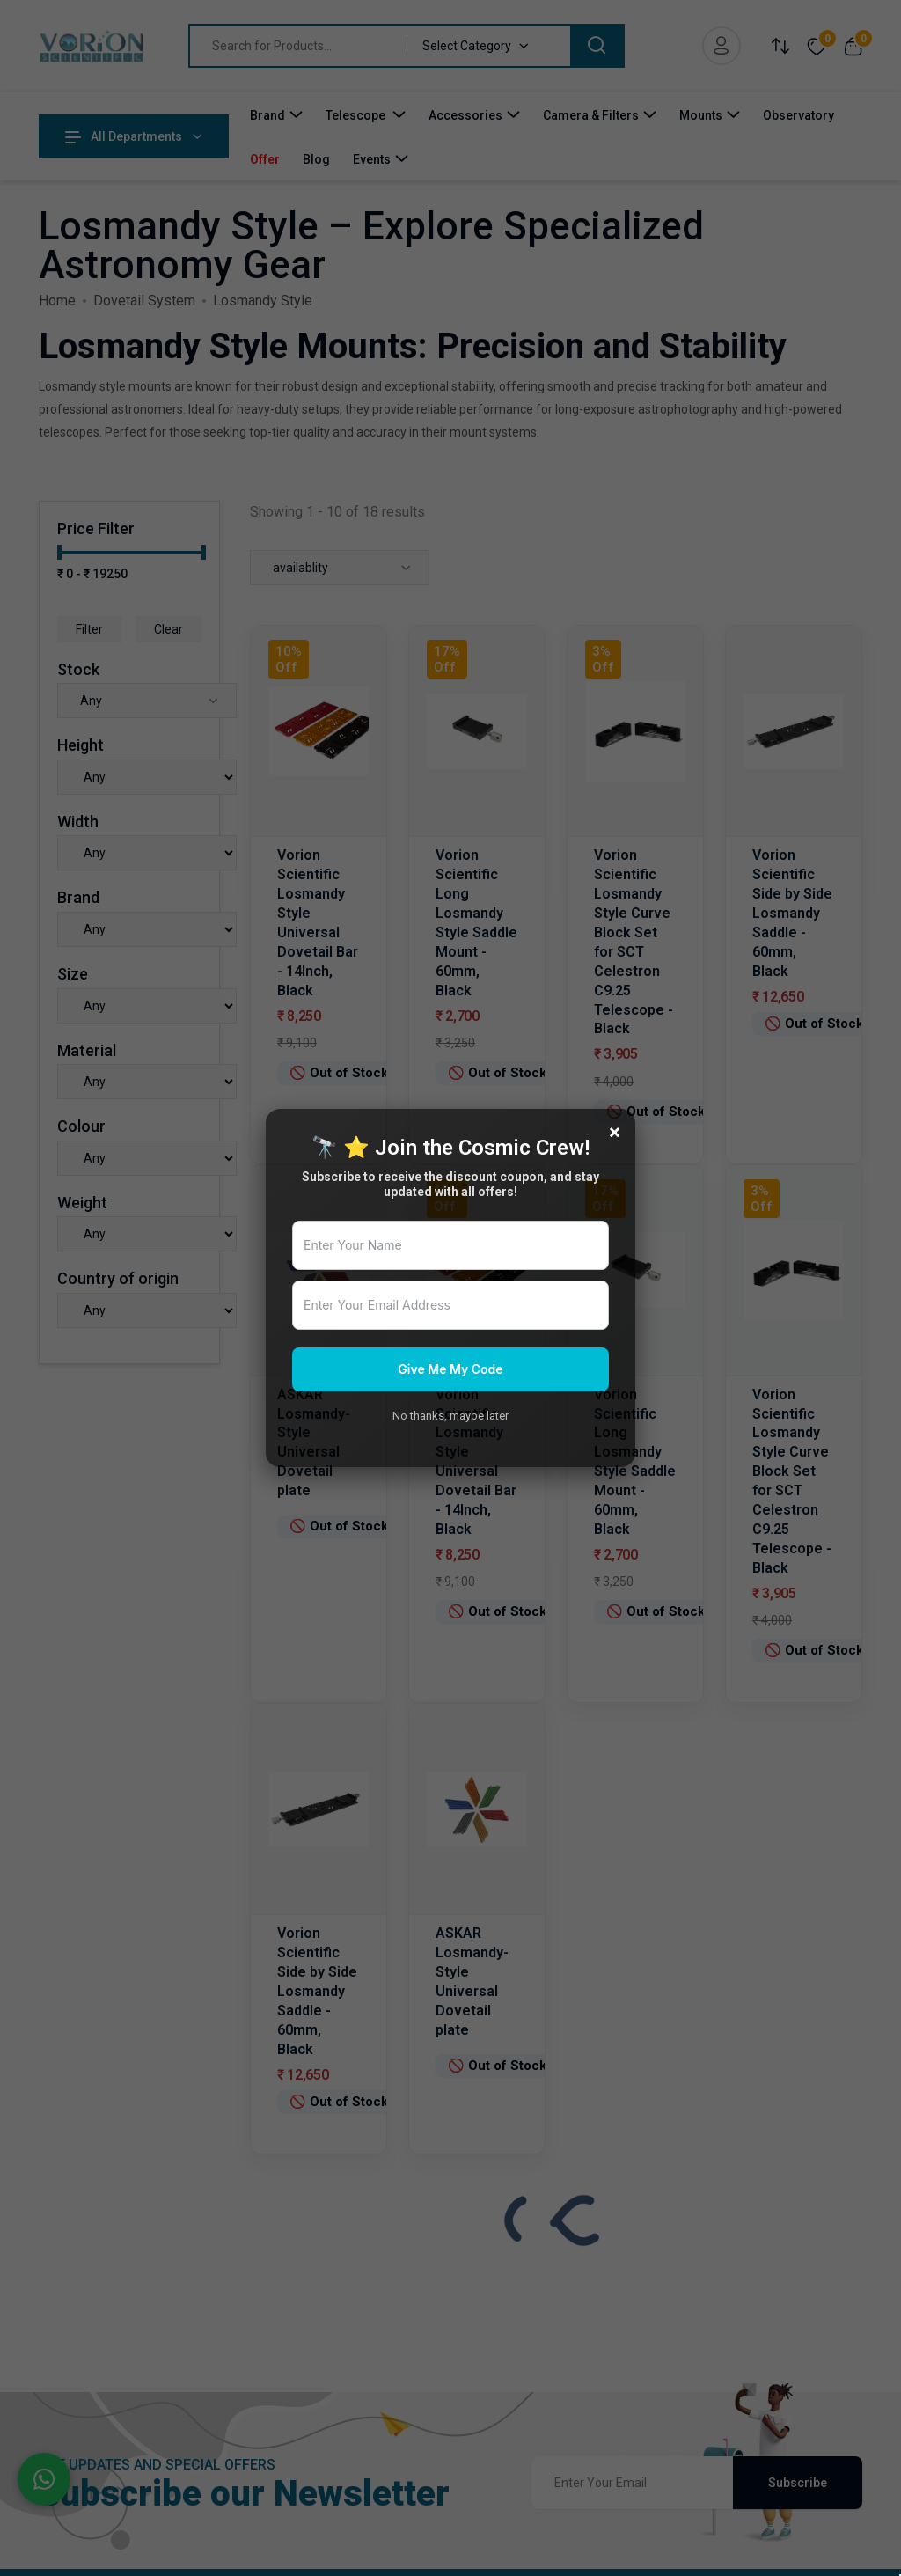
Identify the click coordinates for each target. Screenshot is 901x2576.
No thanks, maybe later (450, 1415)
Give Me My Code (450, 1368)
